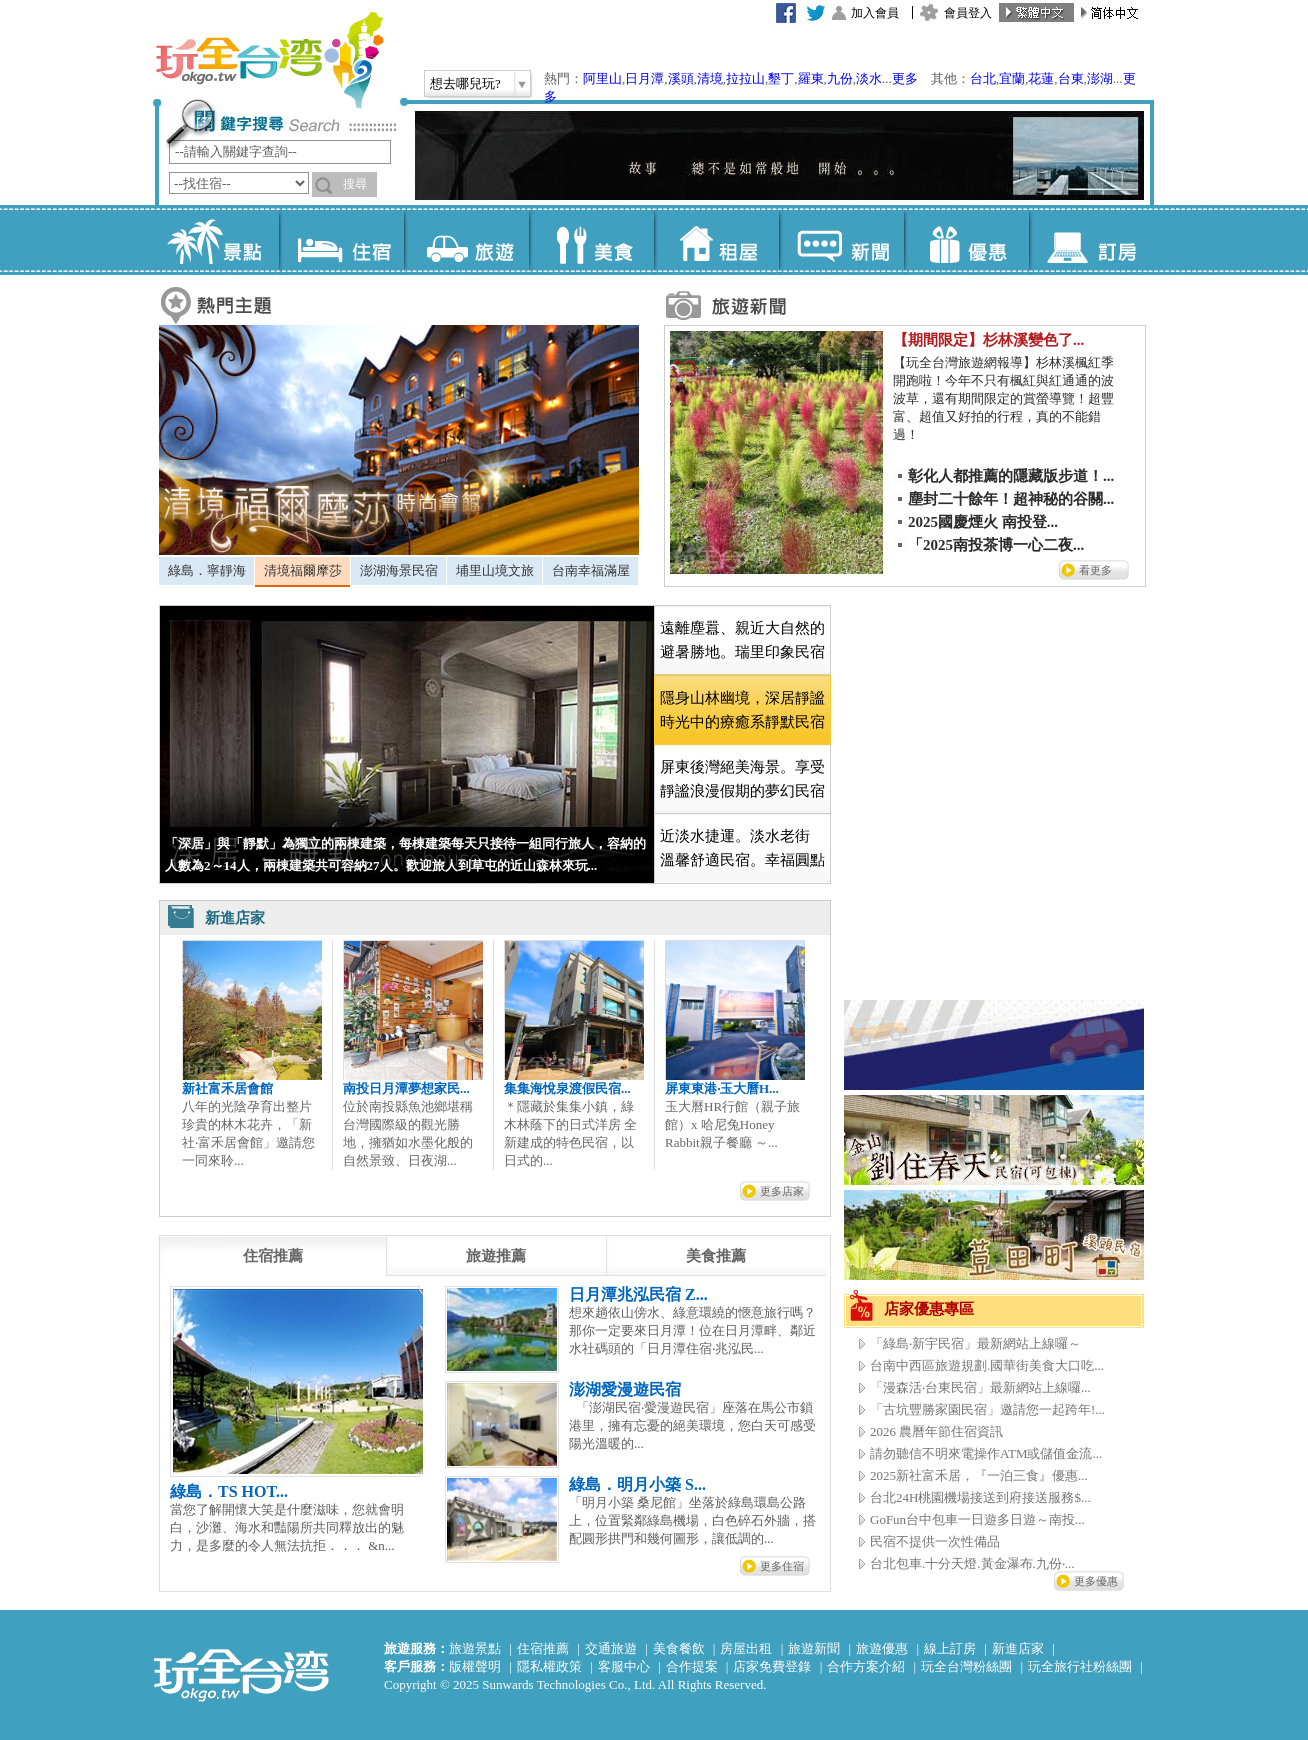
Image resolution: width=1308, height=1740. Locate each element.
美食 (591, 240)
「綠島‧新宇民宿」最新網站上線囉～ (975, 1343)
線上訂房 (950, 1648)
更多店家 (782, 1191)
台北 (983, 78)
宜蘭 (1012, 78)
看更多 (1095, 570)
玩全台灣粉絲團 (966, 1666)
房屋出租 (746, 1648)
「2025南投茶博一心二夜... (996, 545)
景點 (216, 240)
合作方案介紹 (866, 1666)
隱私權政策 (549, 1666)
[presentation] (273, 1256)
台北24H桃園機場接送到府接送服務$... (980, 1497)
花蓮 (1041, 78)
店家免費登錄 (772, 1666)
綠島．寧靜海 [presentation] (207, 570)
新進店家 (1018, 1648)
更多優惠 (1096, 1581)
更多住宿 (782, 1566)
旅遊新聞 (814, 1648)
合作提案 (692, 1666)
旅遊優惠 (882, 1648)
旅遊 (466, 240)
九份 (840, 78)
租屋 (716, 240)
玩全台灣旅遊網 (269, 60)
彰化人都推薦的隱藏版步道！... (1011, 476)
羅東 (811, 78)
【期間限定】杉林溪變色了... (988, 340)
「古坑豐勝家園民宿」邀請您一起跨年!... (987, 1409)
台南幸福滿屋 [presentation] (591, 570)
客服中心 (624, 1666)
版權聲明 (475, 1666)
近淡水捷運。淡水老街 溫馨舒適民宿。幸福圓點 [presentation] (742, 848)
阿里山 (602, 78)
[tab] (206, 571)
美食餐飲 (679, 1648)
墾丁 (781, 78)
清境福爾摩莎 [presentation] (303, 570)
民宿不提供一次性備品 (935, 1541)
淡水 (869, 78)
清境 (710, 78)
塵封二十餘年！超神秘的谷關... (1011, 499)
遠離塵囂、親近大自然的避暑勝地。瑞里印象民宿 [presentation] (742, 640)
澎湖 (1100, 78)
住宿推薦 (543, 1648)
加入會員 (875, 13)
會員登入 (968, 13)
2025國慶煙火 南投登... (983, 522)
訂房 (1091, 240)
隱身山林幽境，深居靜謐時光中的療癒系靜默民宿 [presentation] (742, 710)
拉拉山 (745, 78)
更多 (905, 78)
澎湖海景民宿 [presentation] (399, 570)
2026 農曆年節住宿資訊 (936, 1431)
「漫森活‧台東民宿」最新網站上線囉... (980, 1387)
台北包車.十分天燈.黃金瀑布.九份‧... (972, 1563)
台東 (1071, 78)
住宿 (341, 240)
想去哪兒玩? (465, 83)
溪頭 (681, 78)
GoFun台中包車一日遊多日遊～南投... (977, 1519)
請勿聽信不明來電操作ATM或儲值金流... (986, 1453)
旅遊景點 (475, 1648)
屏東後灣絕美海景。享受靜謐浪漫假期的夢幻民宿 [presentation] (742, 779)
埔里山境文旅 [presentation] (495, 570)
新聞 (841, 240)
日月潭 (644, 78)
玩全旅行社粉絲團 (1080, 1666)
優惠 (966, 240)
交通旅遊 (611, 1648)
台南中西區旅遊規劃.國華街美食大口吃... (987, 1365)
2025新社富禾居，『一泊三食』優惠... (979, 1475)
